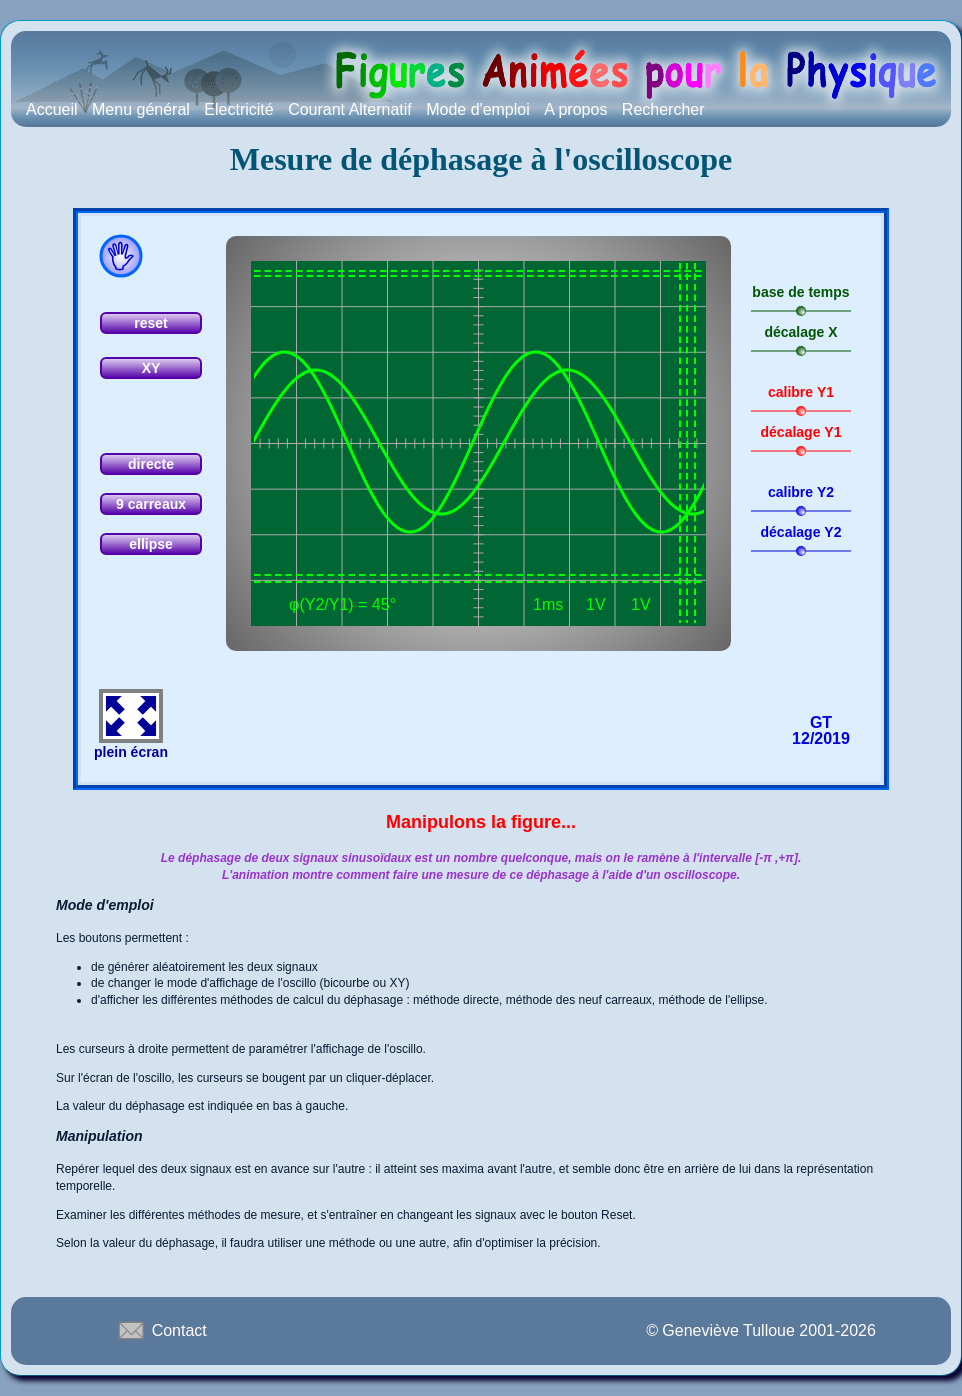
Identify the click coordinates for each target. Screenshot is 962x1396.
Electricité (238, 109)
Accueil (52, 109)
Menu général (141, 109)
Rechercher (663, 109)
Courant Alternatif (350, 109)
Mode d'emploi (478, 109)
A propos (575, 109)
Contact (161, 1330)
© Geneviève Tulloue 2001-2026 (761, 1330)
